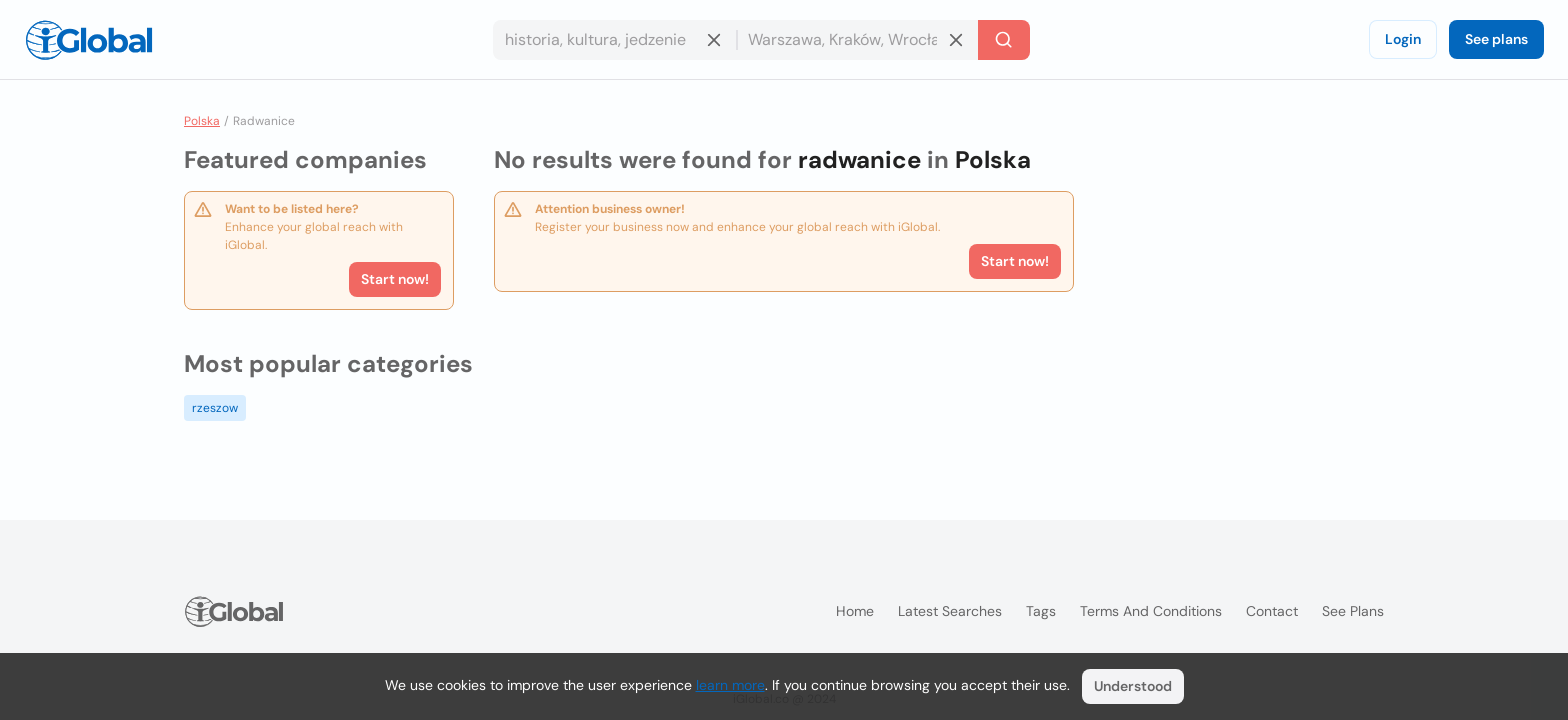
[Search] (1004, 40)
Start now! (395, 279)
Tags (1041, 611)
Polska (202, 121)
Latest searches (950, 611)
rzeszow (215, 408)
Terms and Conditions (1151, 611)
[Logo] (89, 40)
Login (1403, 39)
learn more (730, 685)
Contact (1272, 611)
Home (855, 611)
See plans (1496, 39)
